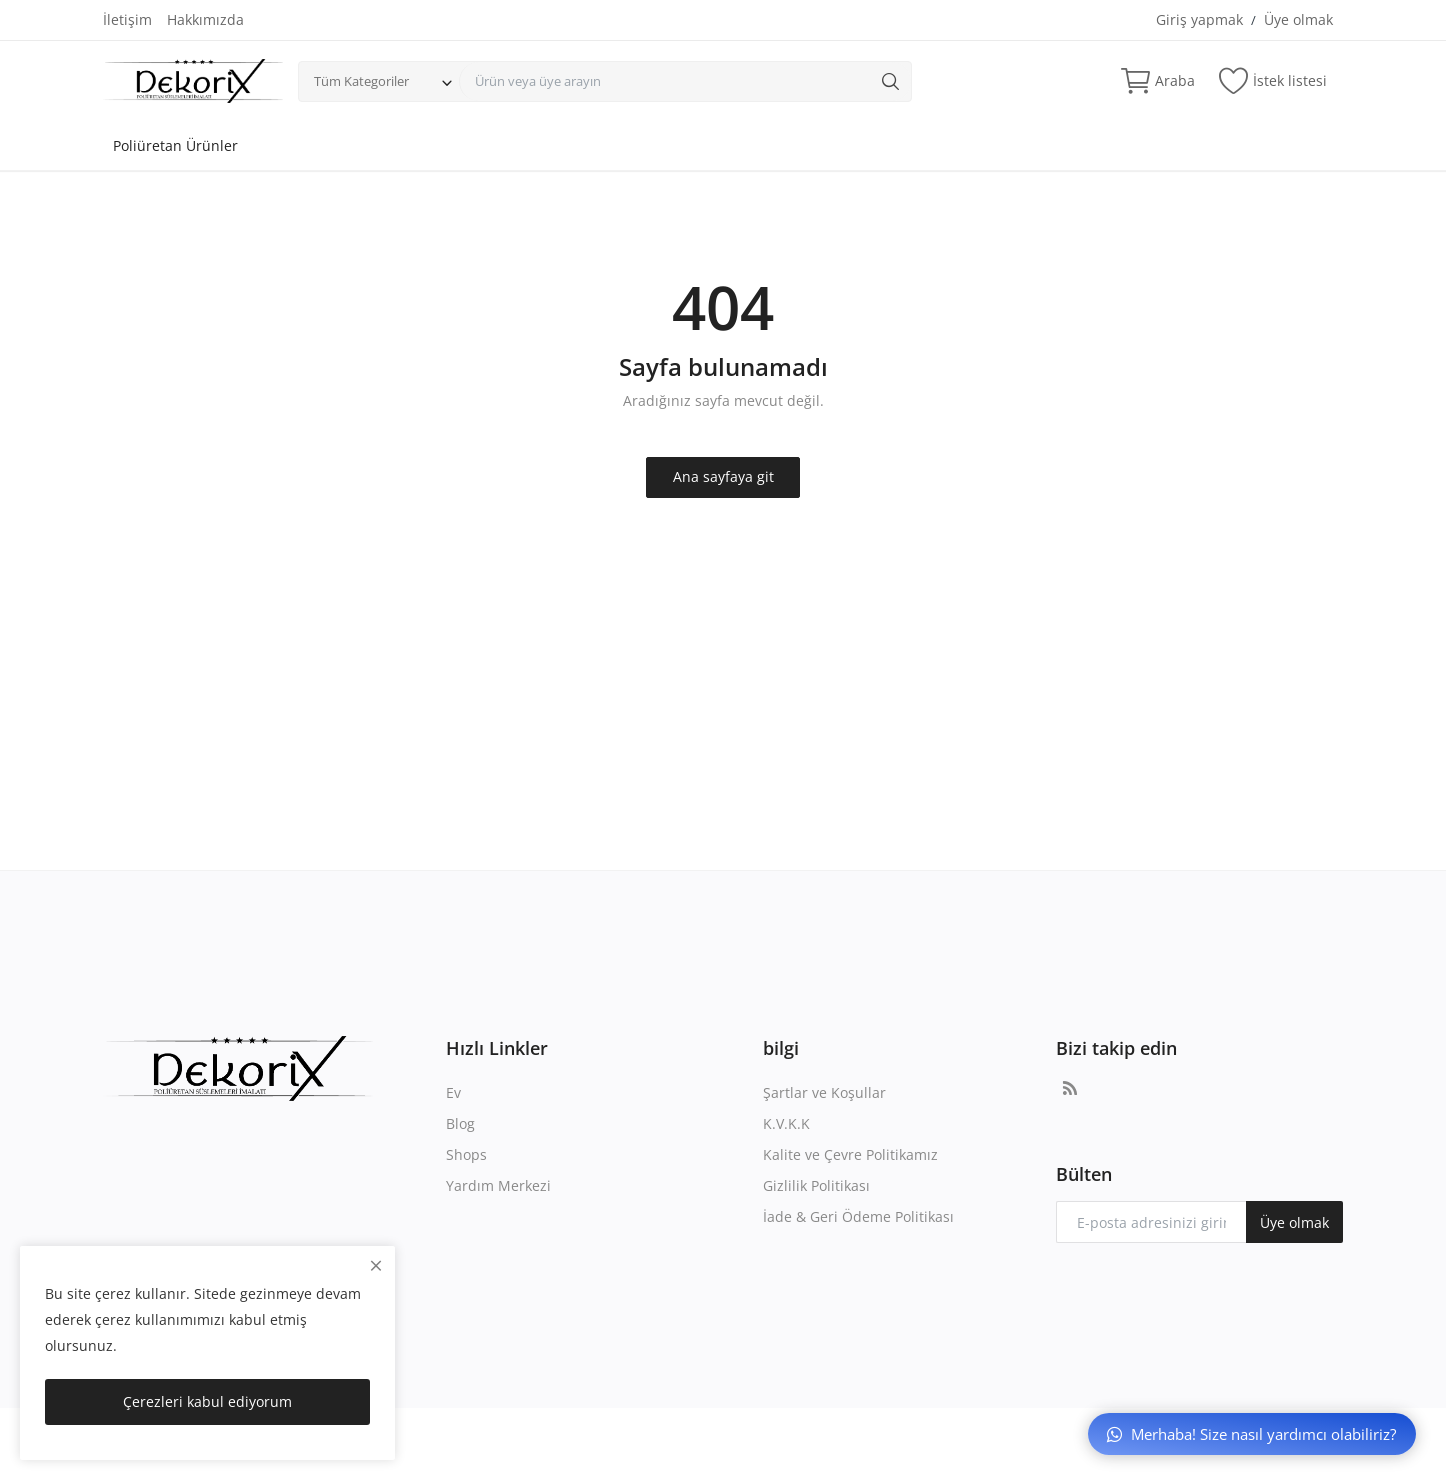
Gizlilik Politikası (816, 1185)
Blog (460, 1123)
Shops (466, 1154)
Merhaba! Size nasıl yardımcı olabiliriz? (1251, 1434)
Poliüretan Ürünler (175, 145)
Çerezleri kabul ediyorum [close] (207, 1401)
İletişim (127, 19)
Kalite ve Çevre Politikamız (850, 1154)
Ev (453, 1092)
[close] (376, 1265)
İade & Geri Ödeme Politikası (858, 1216)
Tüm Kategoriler (361, 81)
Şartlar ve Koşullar (824, 1092)
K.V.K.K (786, 1123)
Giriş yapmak (1199, 19)
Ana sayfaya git (723, 476)
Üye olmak (1298, 19)
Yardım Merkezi (498, 1185)
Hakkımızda (205, 19)
